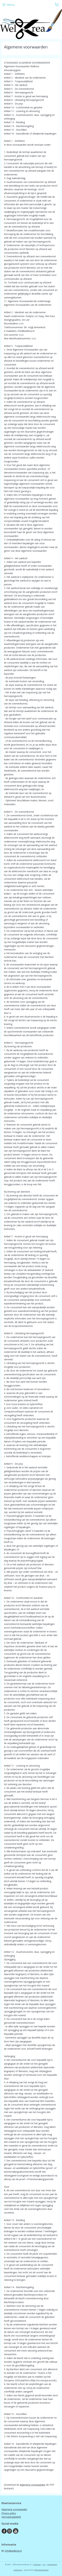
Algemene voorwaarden (32, 2484)
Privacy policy (8, 2513)
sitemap (37, 2564)
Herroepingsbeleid (11, 2516)
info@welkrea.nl (13, 2550)
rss (44, 2564)
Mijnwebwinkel (41, 2570)
